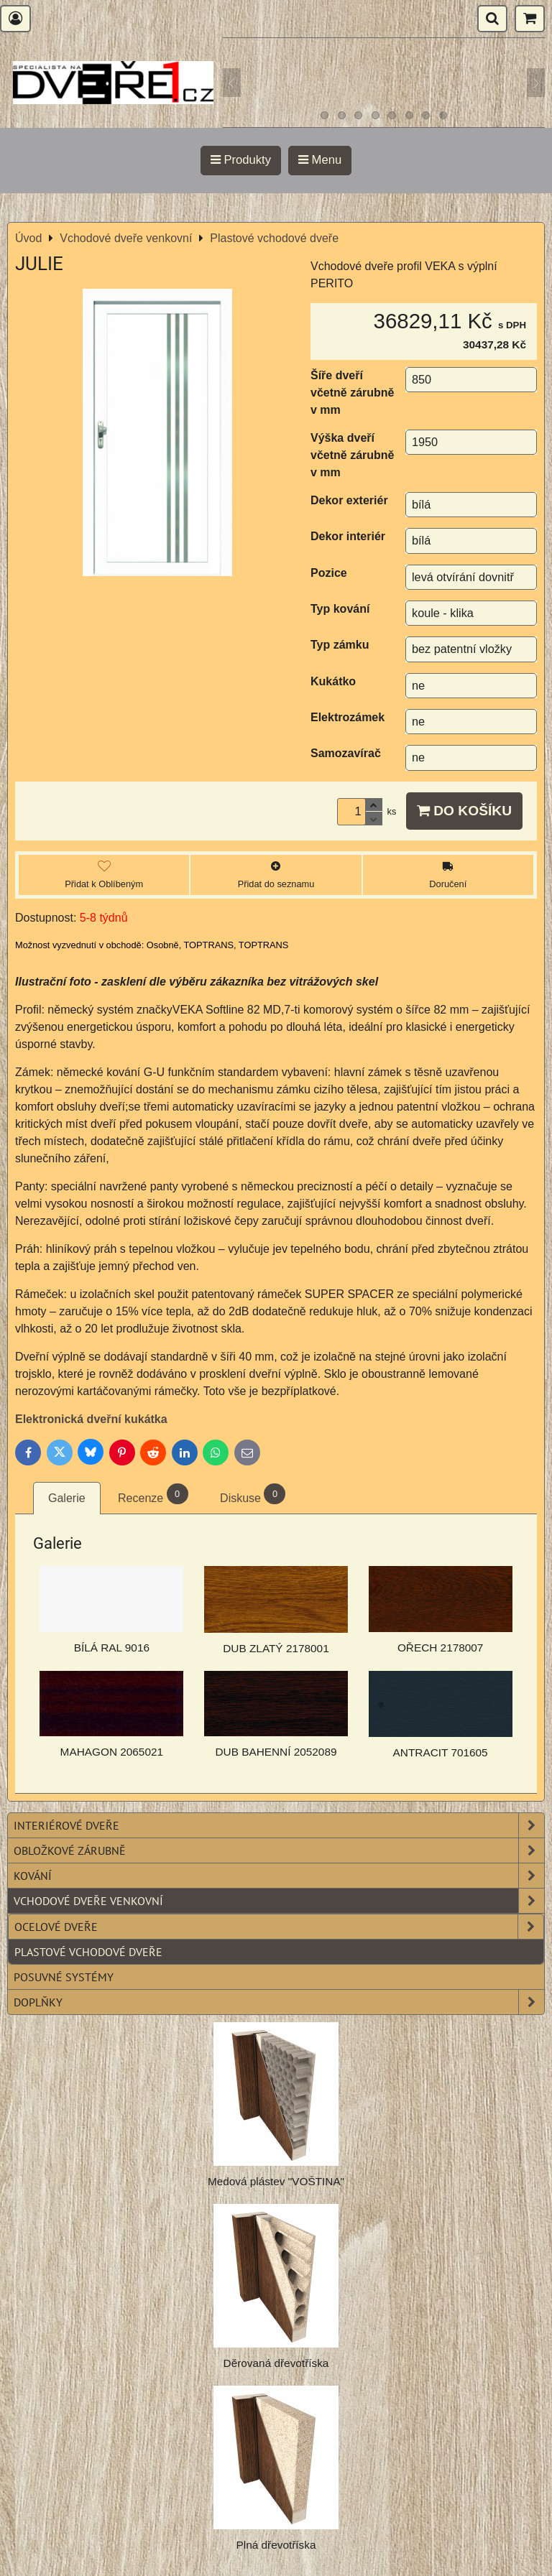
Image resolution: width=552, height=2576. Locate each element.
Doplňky (279, 2002)
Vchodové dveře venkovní (279, 1901)
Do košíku (464, 810)
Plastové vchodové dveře (88, 1952)
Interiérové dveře (279, 1825)
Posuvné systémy (64, 1977)
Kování (279, 1875)
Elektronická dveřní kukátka (92, 1419)
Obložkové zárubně (279, 1850)
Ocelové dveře (278, 1926)
